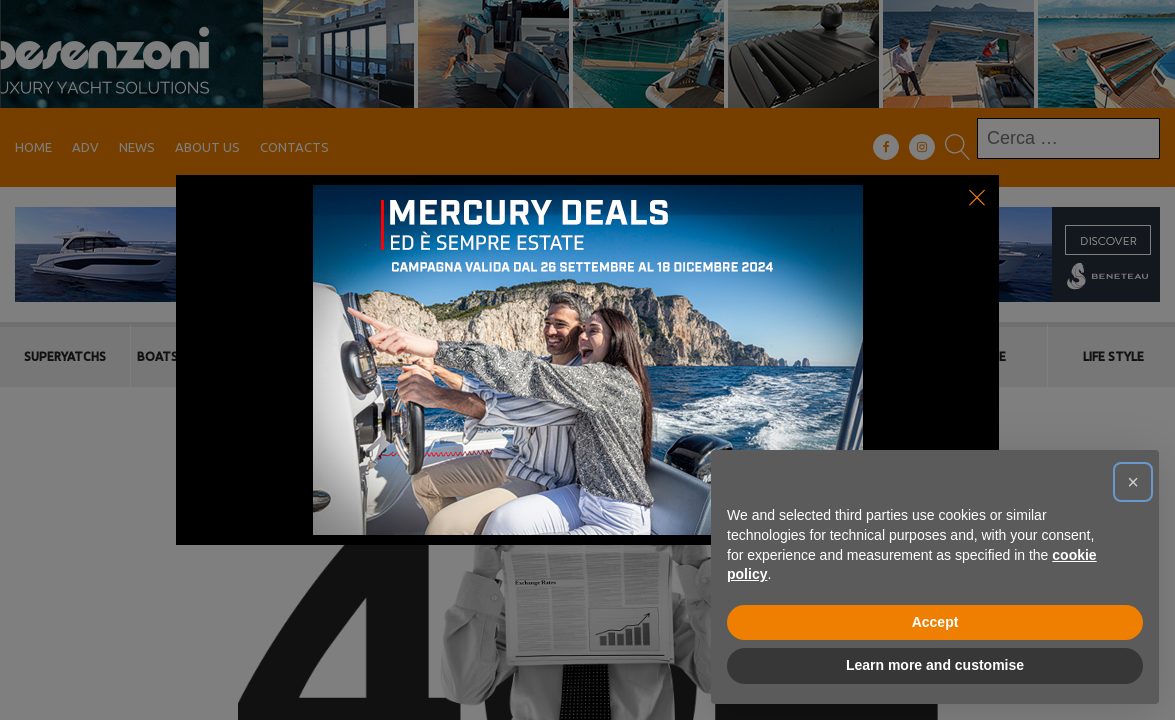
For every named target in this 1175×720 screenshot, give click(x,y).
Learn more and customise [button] (935, 665)
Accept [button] (935, 622)
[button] (1133, 482)
